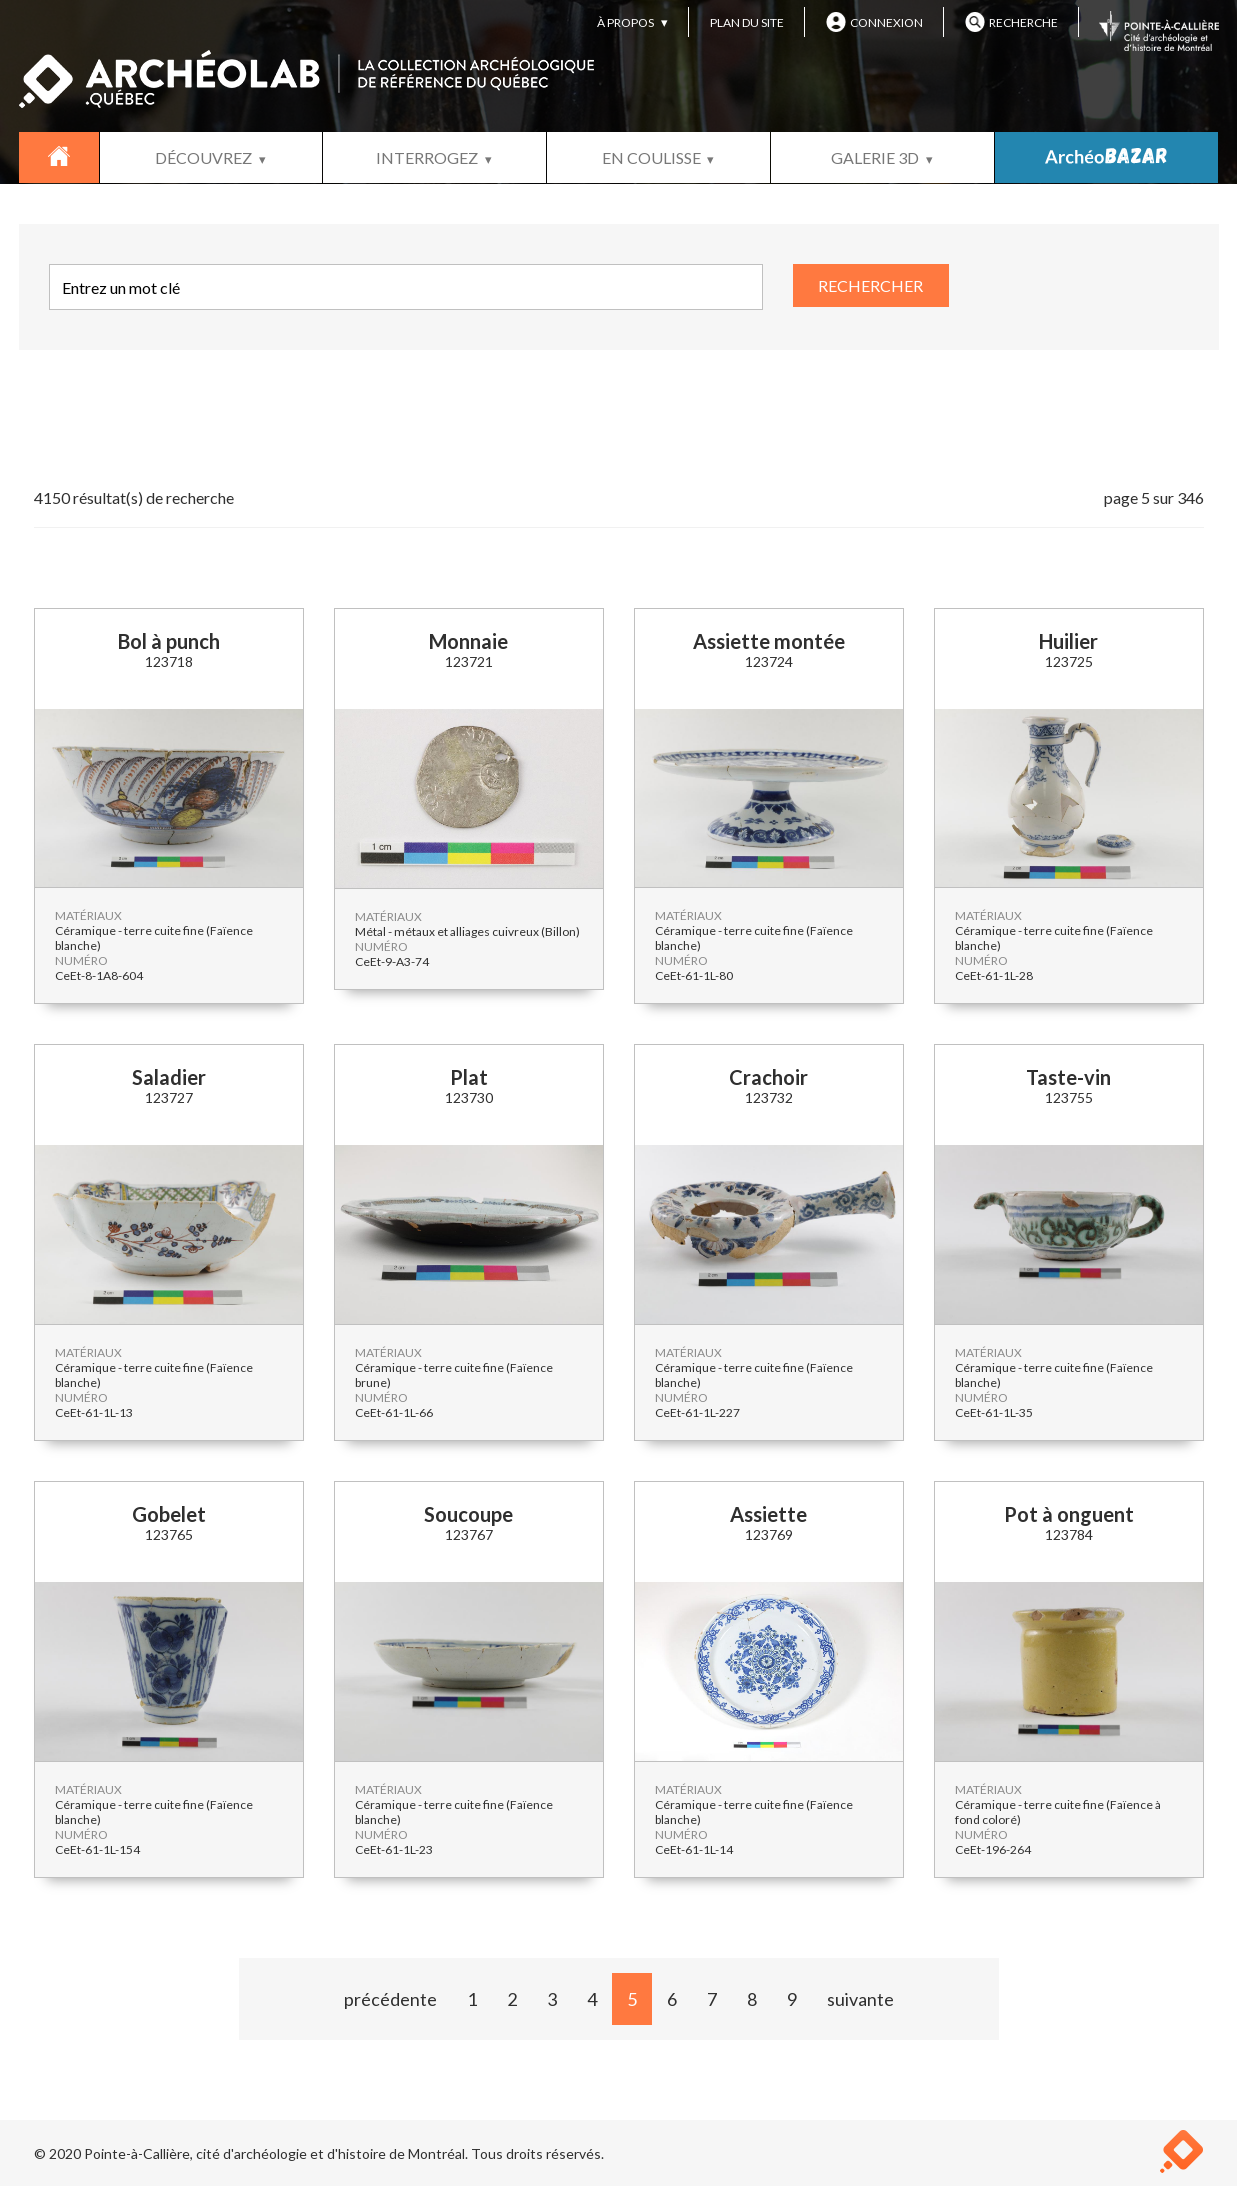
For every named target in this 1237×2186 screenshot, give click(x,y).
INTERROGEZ (427, 157)
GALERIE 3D (875, 157)
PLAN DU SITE (747, 22)
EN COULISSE (651, 157)
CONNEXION (874, 22)
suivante (860, 1999)
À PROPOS (625, 22)
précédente (390, 1999)
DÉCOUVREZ (203, 157)
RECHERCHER (870, 285)
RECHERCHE (1011, 22)
